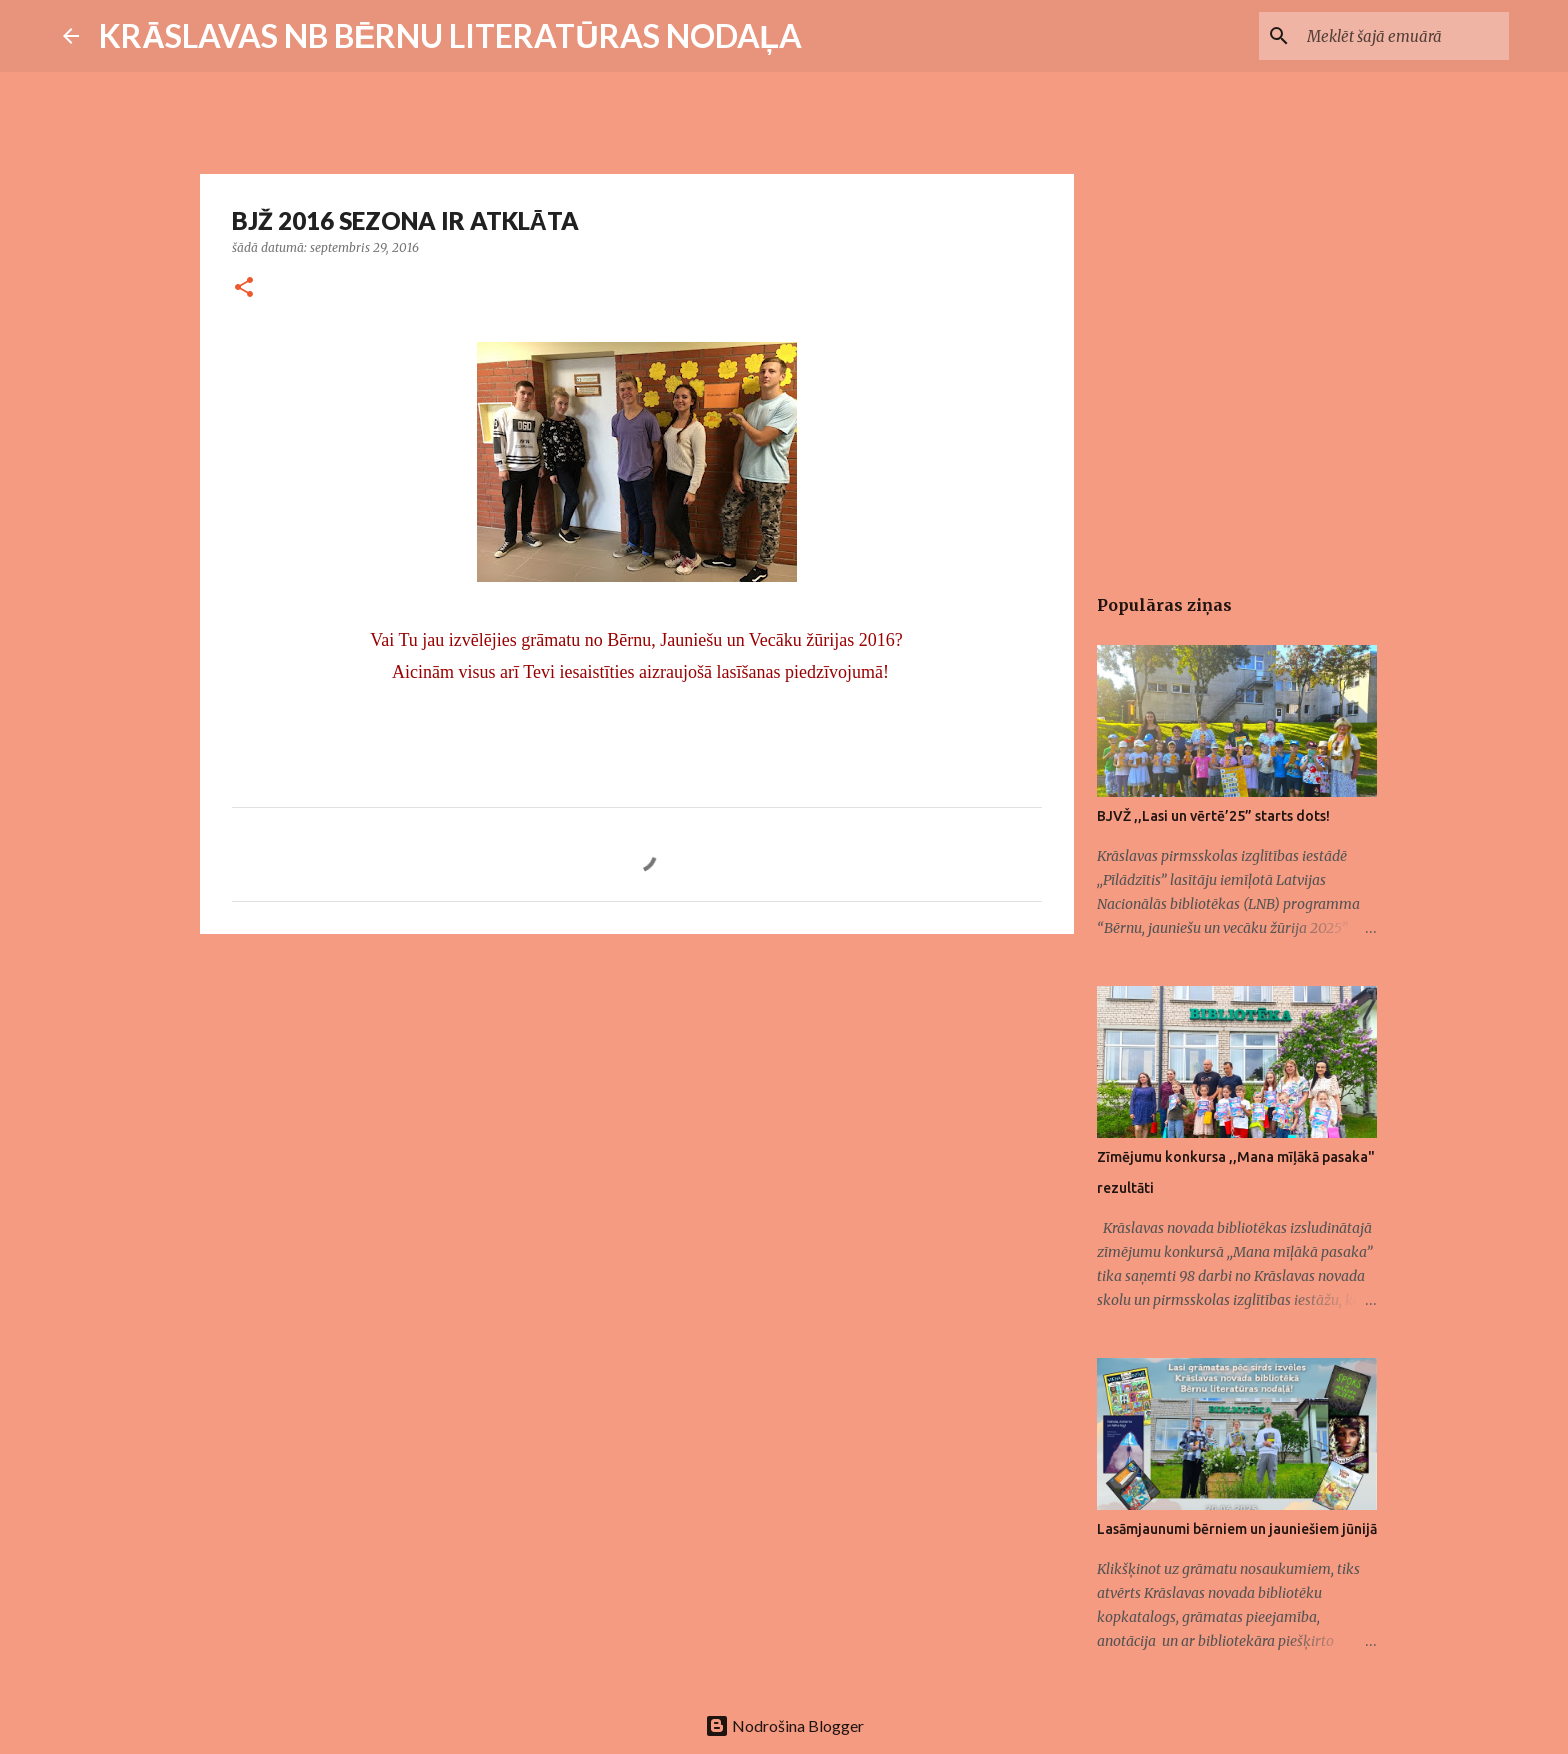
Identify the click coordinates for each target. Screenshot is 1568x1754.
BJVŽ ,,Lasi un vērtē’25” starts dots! (1213, 816)
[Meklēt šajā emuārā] (1404, 36)
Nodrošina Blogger (784, 1725)
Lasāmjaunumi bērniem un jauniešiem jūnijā (1237, 1529)
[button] (244, 288)
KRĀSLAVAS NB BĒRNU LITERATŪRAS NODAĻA (450, 35)
